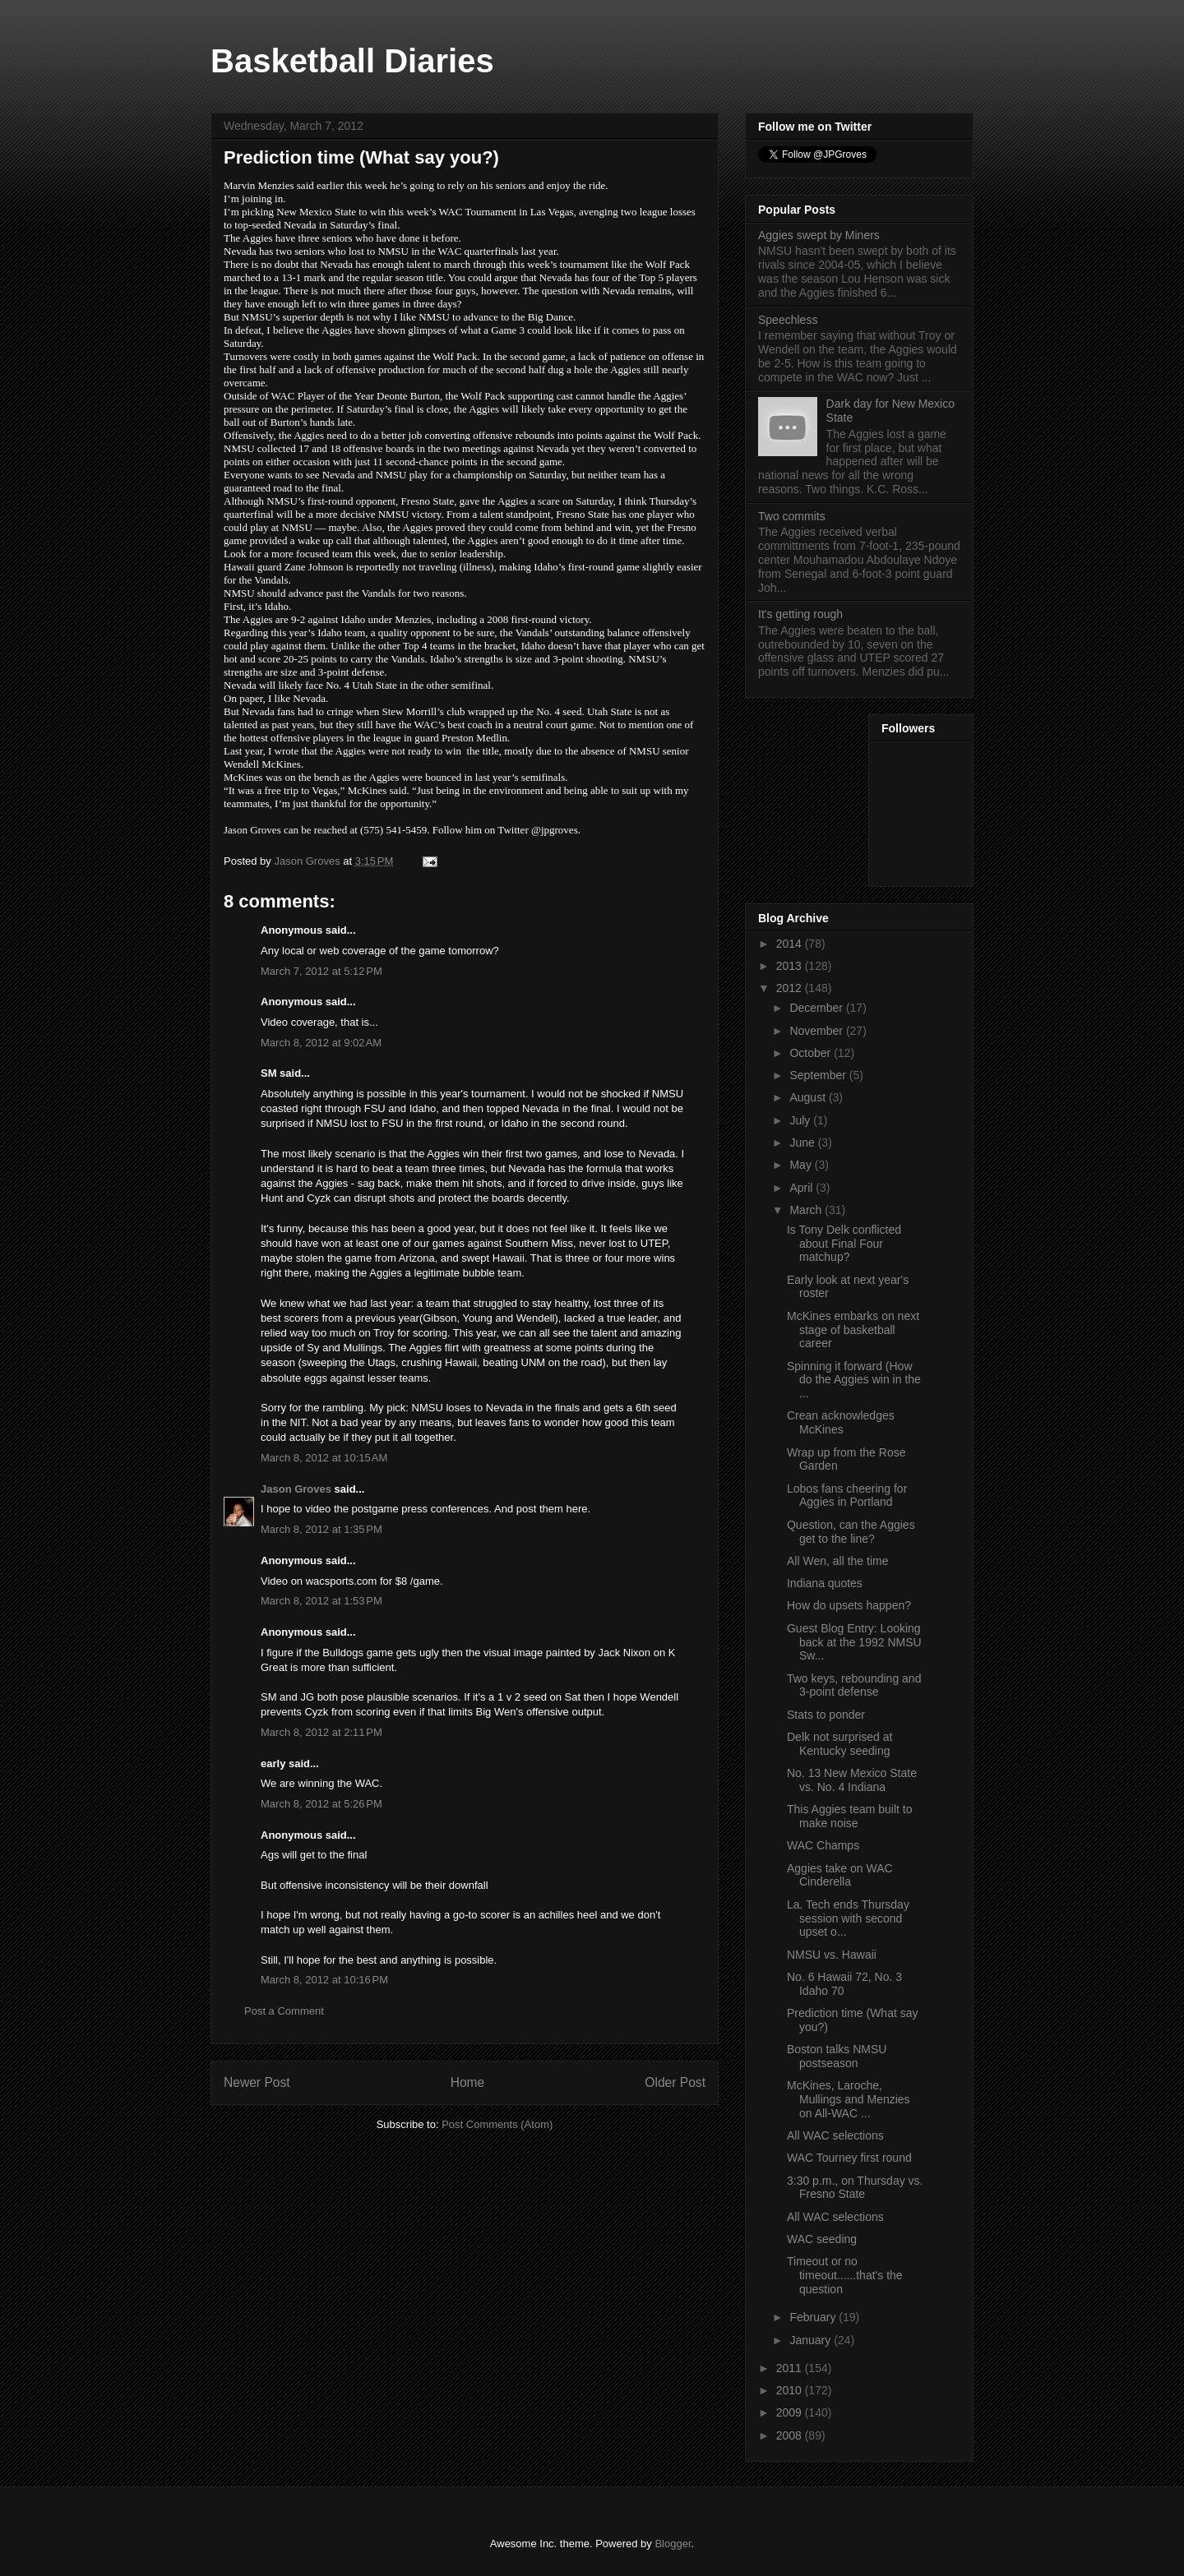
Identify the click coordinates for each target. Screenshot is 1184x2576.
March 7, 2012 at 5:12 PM (321, 971)
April (802, 1187)
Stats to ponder (826, 1714)
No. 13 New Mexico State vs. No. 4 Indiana (852, 1780)
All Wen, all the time (837, 1560)
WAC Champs (823, 1845)
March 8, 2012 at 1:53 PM (321, 1601)
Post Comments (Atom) (497, 2124)
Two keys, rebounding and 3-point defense (854, 1685)
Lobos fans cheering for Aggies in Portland (847, 1495)
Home (468, 2082)
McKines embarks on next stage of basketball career (853, 1329)
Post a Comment (284, 2011)
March (807, 1209)
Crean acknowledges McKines (841, 1422)
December (817, 1007)
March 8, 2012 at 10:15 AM (324, 1458)
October (811, 1052)
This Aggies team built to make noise (850, 1816)
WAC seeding (822, 2239)
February (814, 2317)
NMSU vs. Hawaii (831, 1954)
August (808, 1097)
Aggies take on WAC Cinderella (840, 1875)
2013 (790, 965)
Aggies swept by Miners (819, 235)
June (803, 1142)
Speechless (787, 319)
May (801, 1164)
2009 (790, 2412)
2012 (790, 988)
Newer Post (257, 2082)
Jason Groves (296, 1489)
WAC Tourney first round (849, 2157)
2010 (790, 2390)
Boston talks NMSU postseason (836, 2056)
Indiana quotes (825, 1583)
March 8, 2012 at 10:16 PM (324, 1980)
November (817, 1030)
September (819, 1075)
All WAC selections (835, 2135)
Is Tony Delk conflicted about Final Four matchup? (844, 1243)
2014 (790, 943)
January (811, 2340)
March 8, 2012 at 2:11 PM (321, 1732)
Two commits (792, 516)
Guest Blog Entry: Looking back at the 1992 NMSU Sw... (854, 1642)
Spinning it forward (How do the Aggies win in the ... (854, 1380)
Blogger (672, 2543)
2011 (790, 2368)
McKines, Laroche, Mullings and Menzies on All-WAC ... (848, 2099)
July (801, 1120)
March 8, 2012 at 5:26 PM (321, 1804)
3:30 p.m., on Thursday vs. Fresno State (855, 2187)
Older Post (675, 2082)
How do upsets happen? (849, 1605)
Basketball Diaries (352, 61)
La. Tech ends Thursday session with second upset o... (848, 1918)
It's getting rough (800, 614)
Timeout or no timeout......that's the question (845, 2275)
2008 (790, 2435)
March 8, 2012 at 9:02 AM (321, 1042)
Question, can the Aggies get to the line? (851, 1531)
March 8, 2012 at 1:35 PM (321, 1529)
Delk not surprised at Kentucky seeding (839, 1743)
